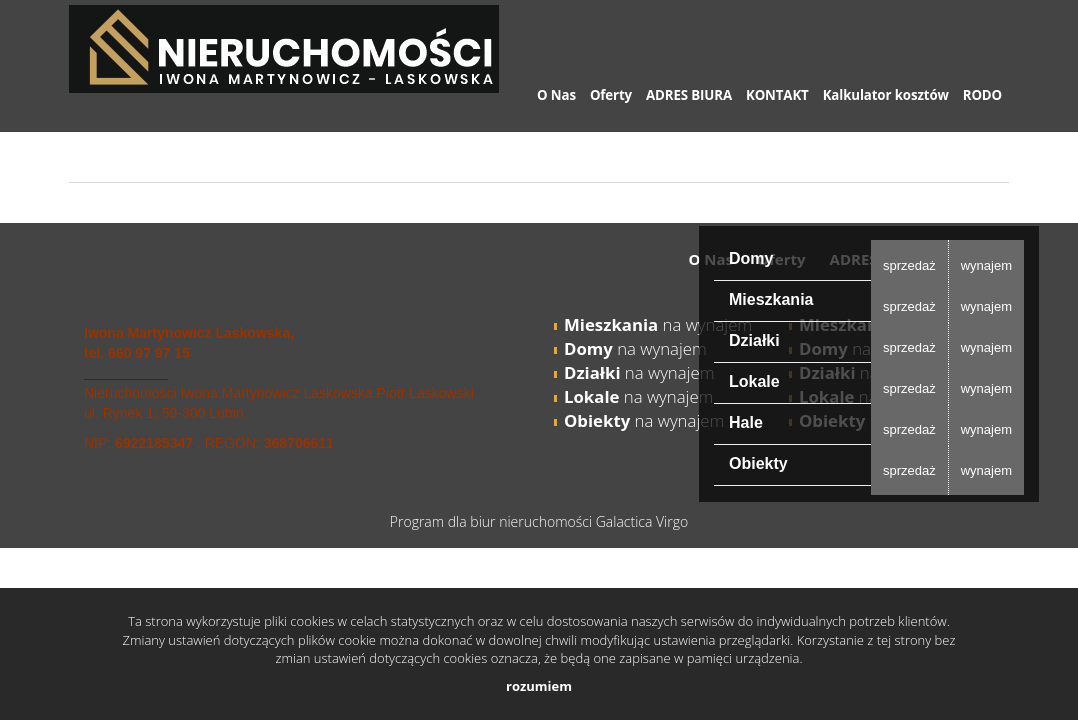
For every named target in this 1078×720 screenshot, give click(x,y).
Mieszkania (771, 299)
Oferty (611, 95)
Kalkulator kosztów (886, 95)
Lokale (754, 381)
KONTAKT (777, 95)
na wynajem (658, 324)
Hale (746, 422)
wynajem (986, 265)
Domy (751, 258)
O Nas (556, 95)
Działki (754, 340)
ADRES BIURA (689, 95)
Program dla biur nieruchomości (493, 521)
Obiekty (758, 463)
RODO (982, 95)
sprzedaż (909, 265)
